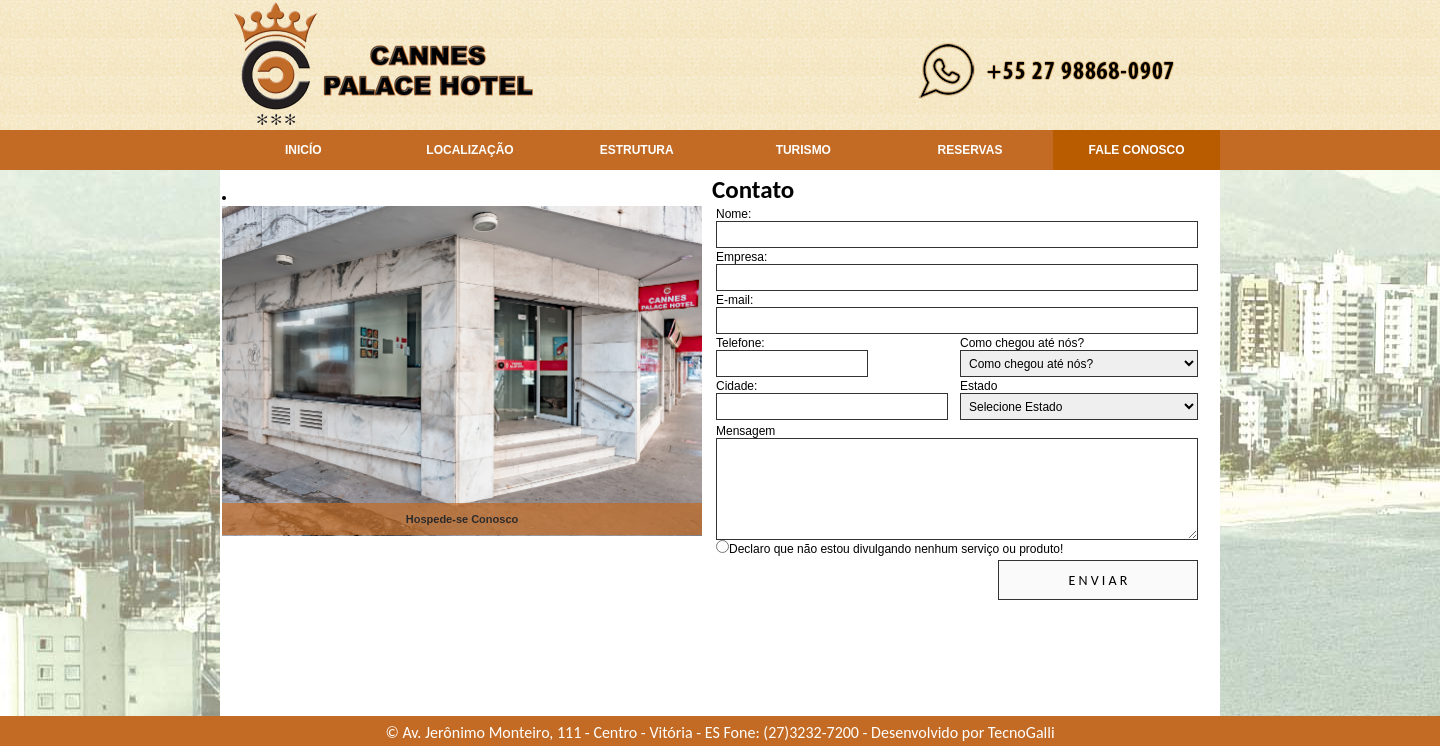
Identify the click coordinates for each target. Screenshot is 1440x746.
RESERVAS (969, 150)
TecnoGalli (1021, 732)
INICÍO (303, 150)
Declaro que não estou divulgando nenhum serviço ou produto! (896, 549)
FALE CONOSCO (1137, 150)
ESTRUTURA (637, 150)
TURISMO (803, 150)
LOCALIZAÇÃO (469, 150)
